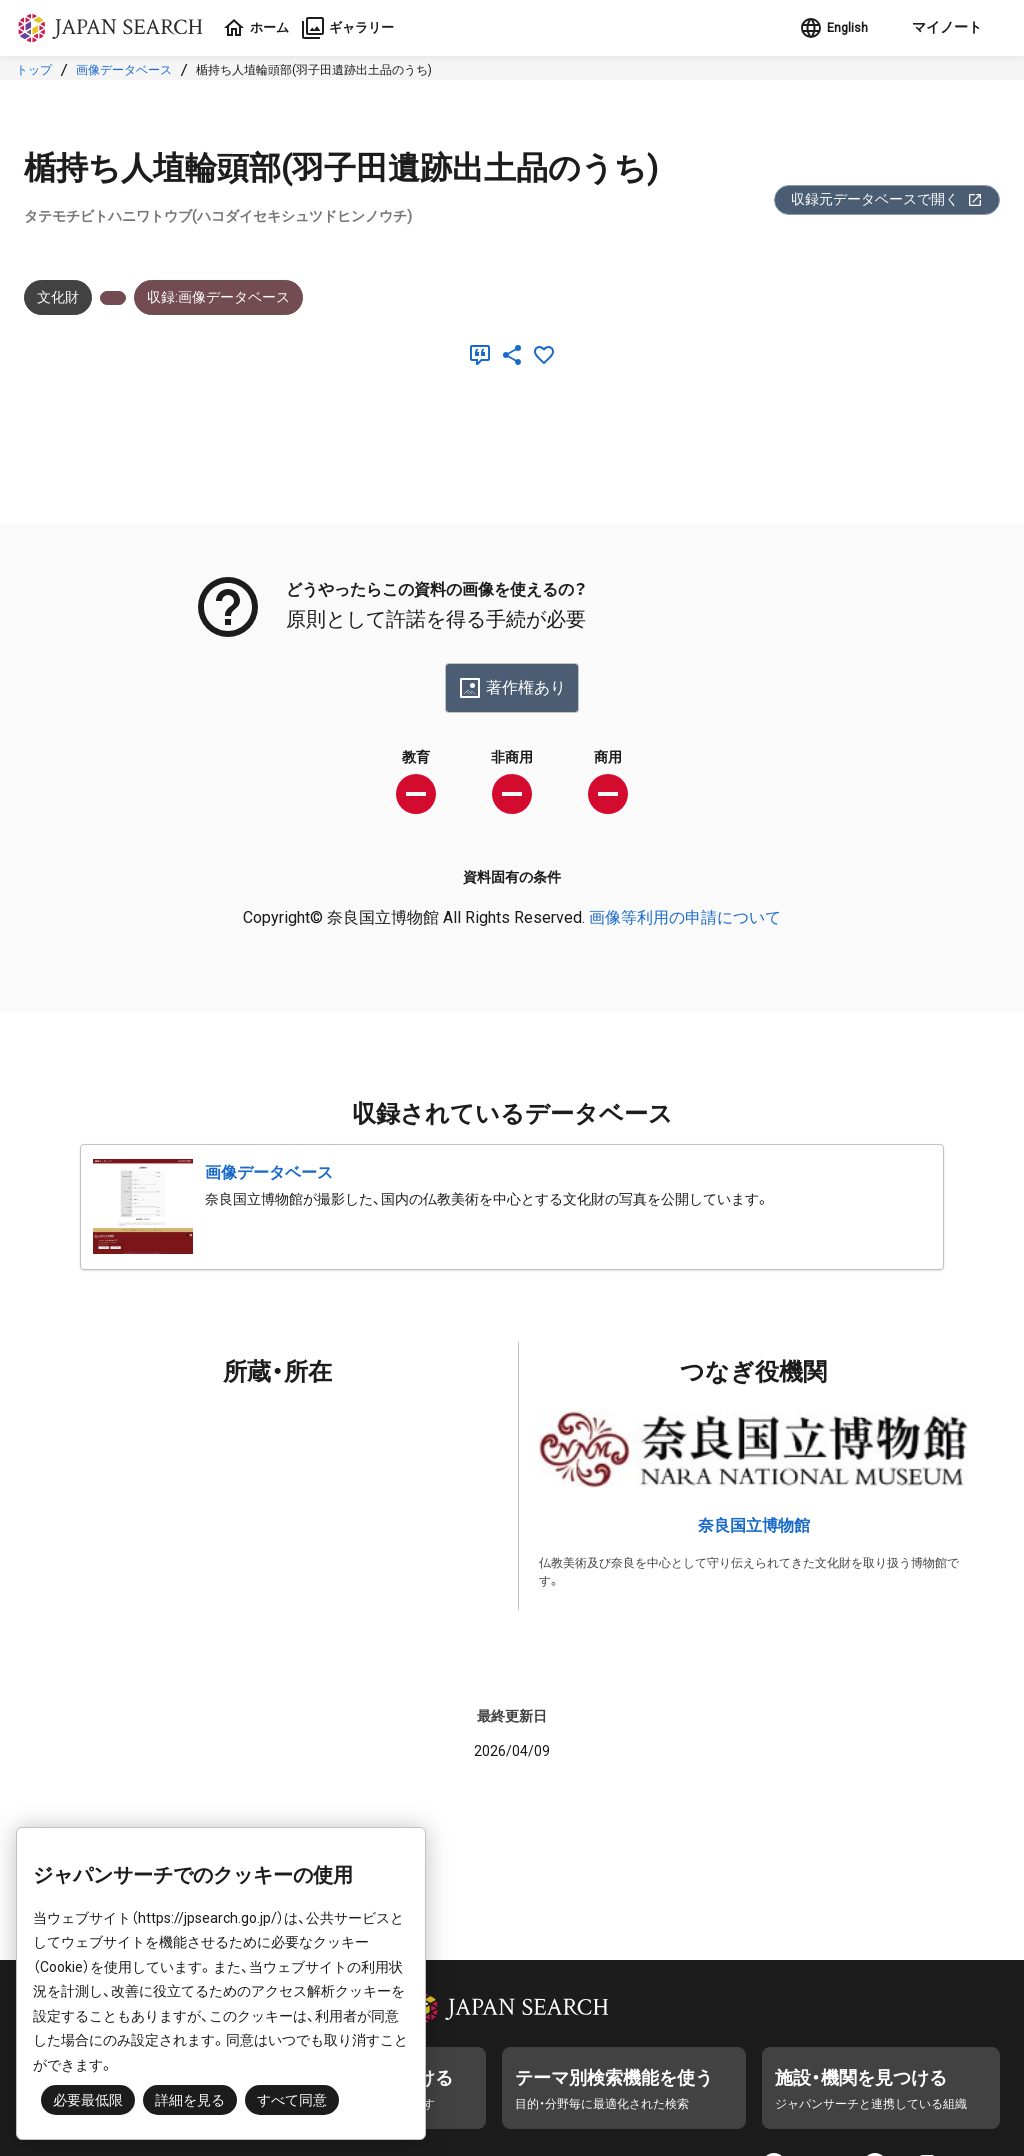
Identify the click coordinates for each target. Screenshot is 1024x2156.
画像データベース (124, 70)
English (825, 28)
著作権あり (512, 688)
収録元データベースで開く (887, 199)
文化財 (58, 297)
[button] (939, 28)
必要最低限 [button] (88, 2100)
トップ (34, 70)
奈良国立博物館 (754, 1525)
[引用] (484, 355)
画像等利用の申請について (685, 917)
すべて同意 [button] (292, 2100)
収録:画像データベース (218, 297)
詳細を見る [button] (190, 2100)
